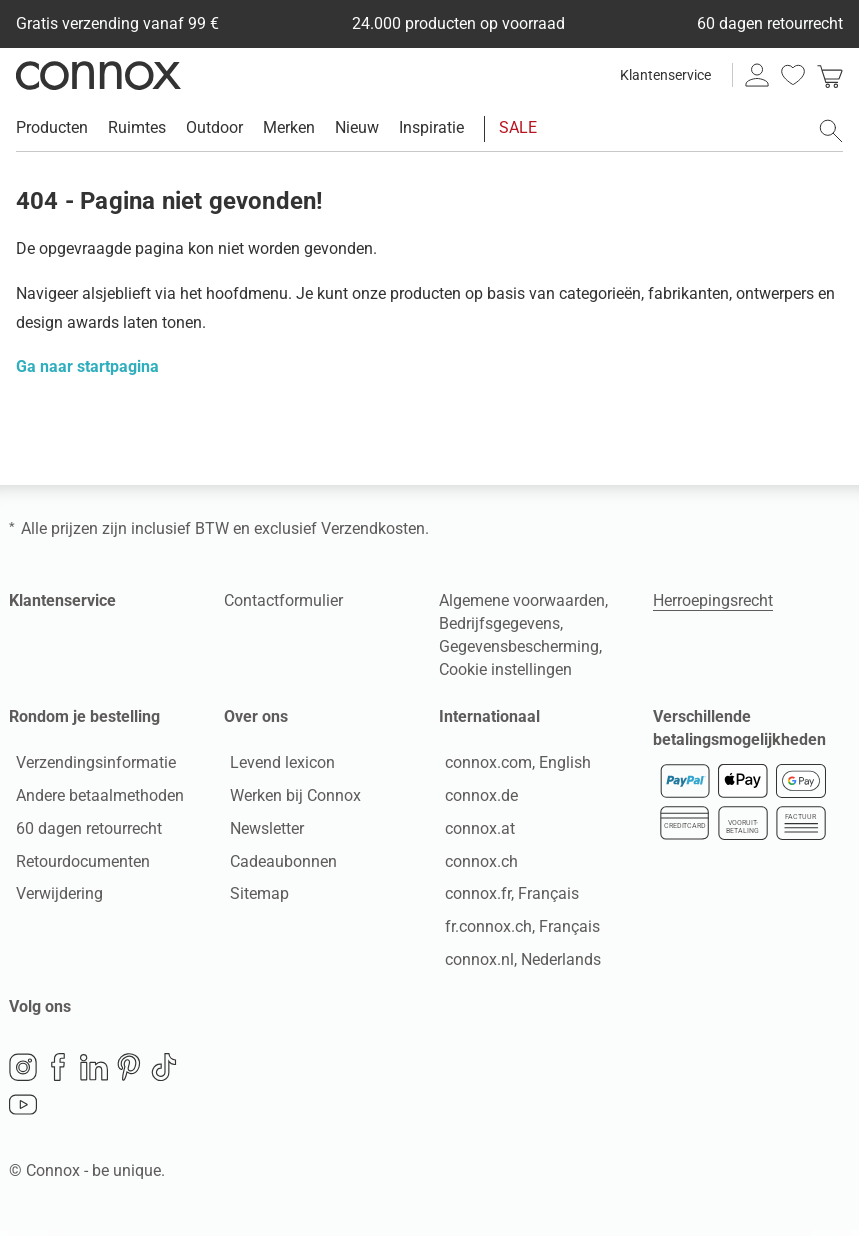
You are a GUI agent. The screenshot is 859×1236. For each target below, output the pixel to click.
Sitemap (253, 897)
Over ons (256, 716)
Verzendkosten (373, 528)
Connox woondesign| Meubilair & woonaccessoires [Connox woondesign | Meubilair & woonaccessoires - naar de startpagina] (98, 75)
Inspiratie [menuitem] (431, 127)
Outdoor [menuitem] (214, 127)
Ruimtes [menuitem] (137, 127)
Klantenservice (665, 75)
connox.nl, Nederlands (517, 962)
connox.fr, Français (506, 897)
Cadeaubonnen (277, 864)
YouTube (23, 1111)
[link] (830, 75)
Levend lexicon (276, 765)
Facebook (58, 1073)
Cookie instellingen (505, 669)
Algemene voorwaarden (522, 600)
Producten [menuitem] (52, 127)
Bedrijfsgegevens (499, 623)
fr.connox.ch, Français (516, 929)
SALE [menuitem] (518, 127)
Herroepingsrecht (713, 600)
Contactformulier (283, 600)
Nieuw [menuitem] (357, 127)
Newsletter (261, 831)
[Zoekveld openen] (831, 131)
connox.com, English (512, 765)
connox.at (474, 831)
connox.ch (475, 864)
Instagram (23, 1073)
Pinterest (129, 1073)
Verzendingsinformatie (89, 765)
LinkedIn (94, 1073)
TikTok (164, 1073)
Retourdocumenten (76, 864)
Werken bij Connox (289, 798)
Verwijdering (52, 897)
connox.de (475, 798)
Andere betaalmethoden (93, 798)
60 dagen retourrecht (82, 831)
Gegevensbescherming (519, 646)
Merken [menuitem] (289, 127)
